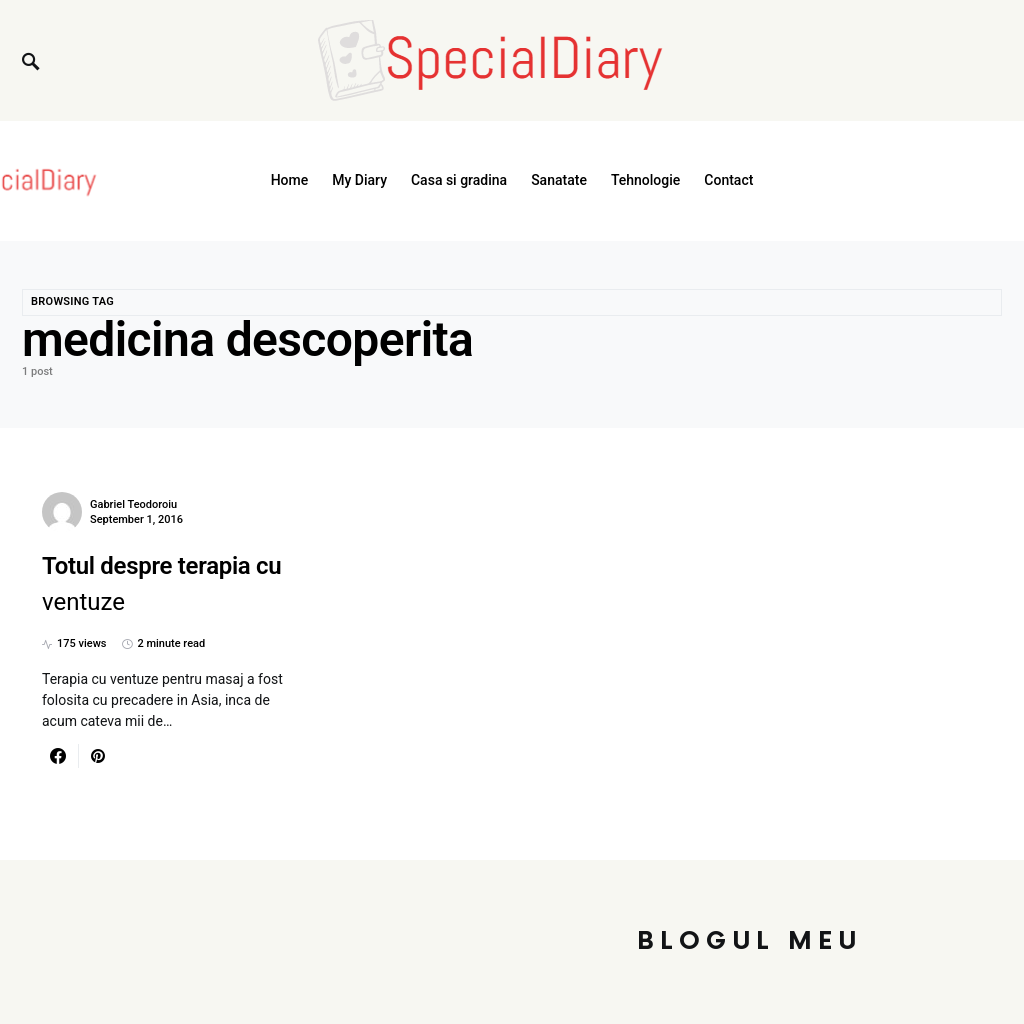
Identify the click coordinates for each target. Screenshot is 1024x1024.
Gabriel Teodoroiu (133, 504)
